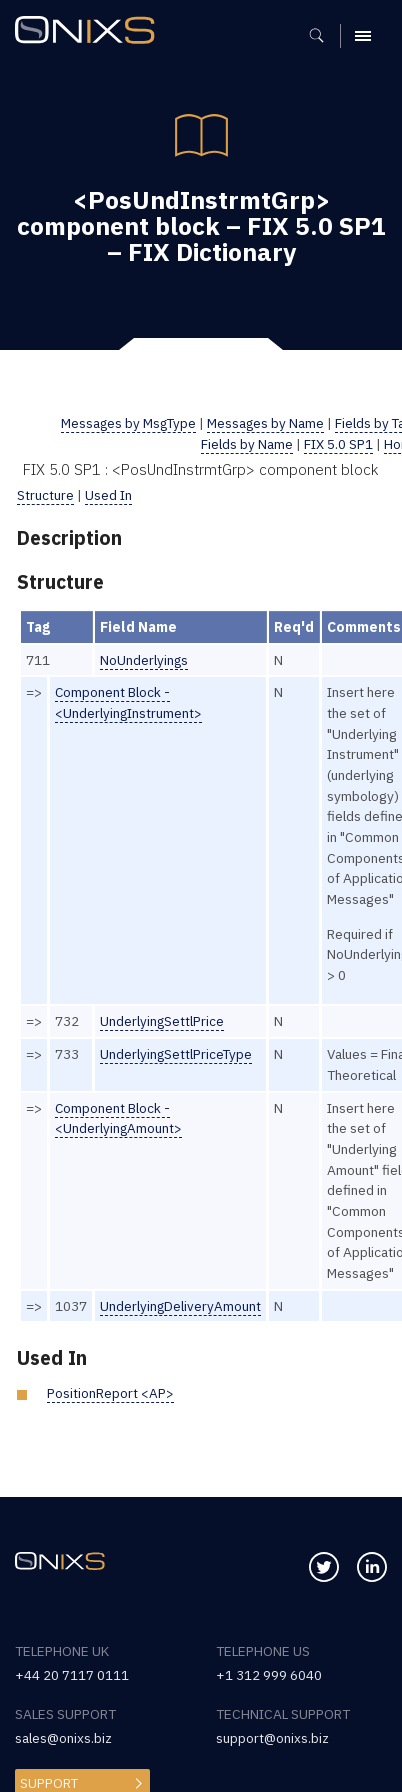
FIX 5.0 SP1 (339, 444)
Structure (45, 495)
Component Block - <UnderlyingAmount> (119, 1118)
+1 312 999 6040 (269, 1675)
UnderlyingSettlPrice (162, 1021)
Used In (108, 495)
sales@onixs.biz (63, 1738)
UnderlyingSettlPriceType (177, 1054)
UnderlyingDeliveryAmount (181, 1306)
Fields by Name (248, 444)
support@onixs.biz (272, 1738)
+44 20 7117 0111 (72, 1675)
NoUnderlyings (144, 660)
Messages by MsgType (125, 423)
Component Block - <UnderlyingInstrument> (129, 702)
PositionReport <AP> (110, 1393)
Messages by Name (264, 423)
